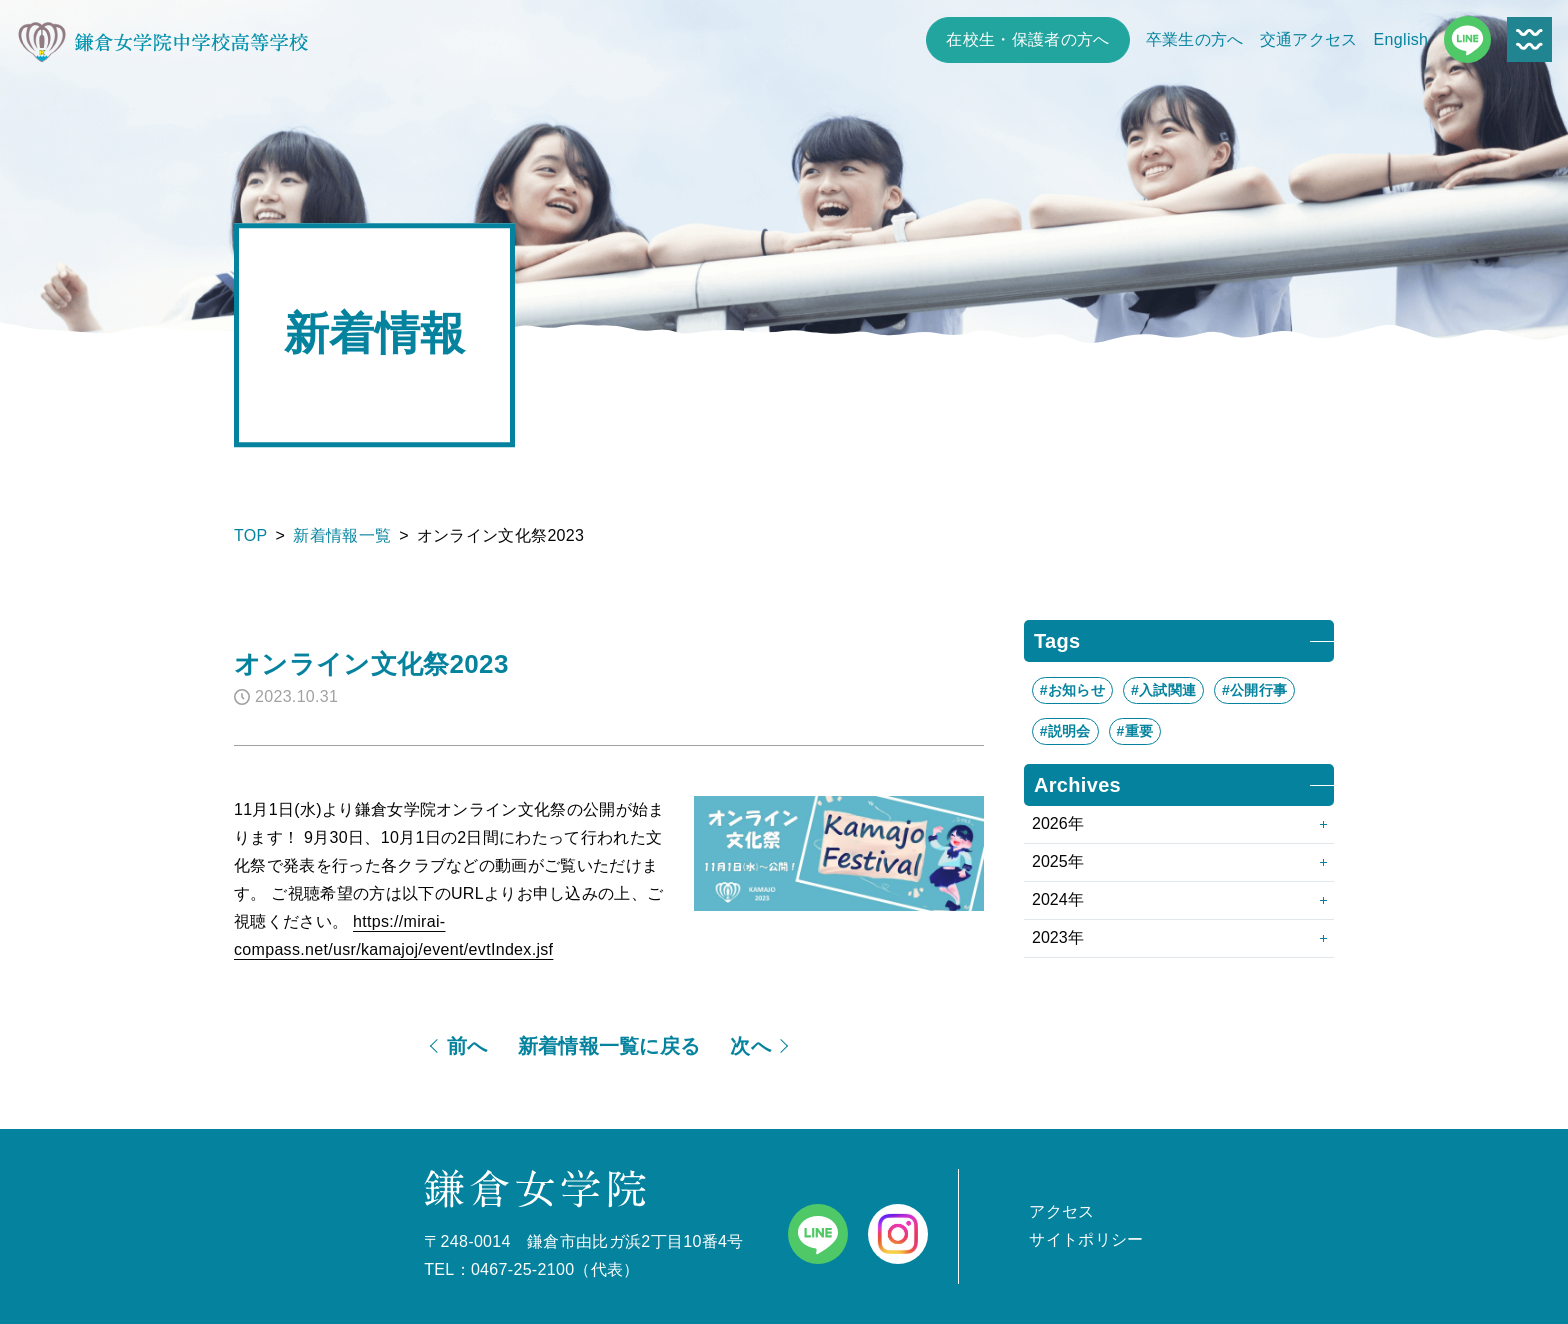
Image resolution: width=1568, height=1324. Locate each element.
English (1401, 39)
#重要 (1135, 731)
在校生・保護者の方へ (1027, 39)
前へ (467, 1046)
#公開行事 (1254, 690)
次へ (750, 1046)
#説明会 (1065, 731)
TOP (251, 535)
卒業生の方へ (1195, 39)
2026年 (1058, 823)
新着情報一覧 (342, 535)
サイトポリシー (1086, 1239)
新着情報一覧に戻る (609, 1046)
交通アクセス (1309, 39)
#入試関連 (1163, 690)
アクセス (1061, 1211)
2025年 (1058, 861)
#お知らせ (1072, 690)
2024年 (1058, 899)
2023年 (1058, 937)
